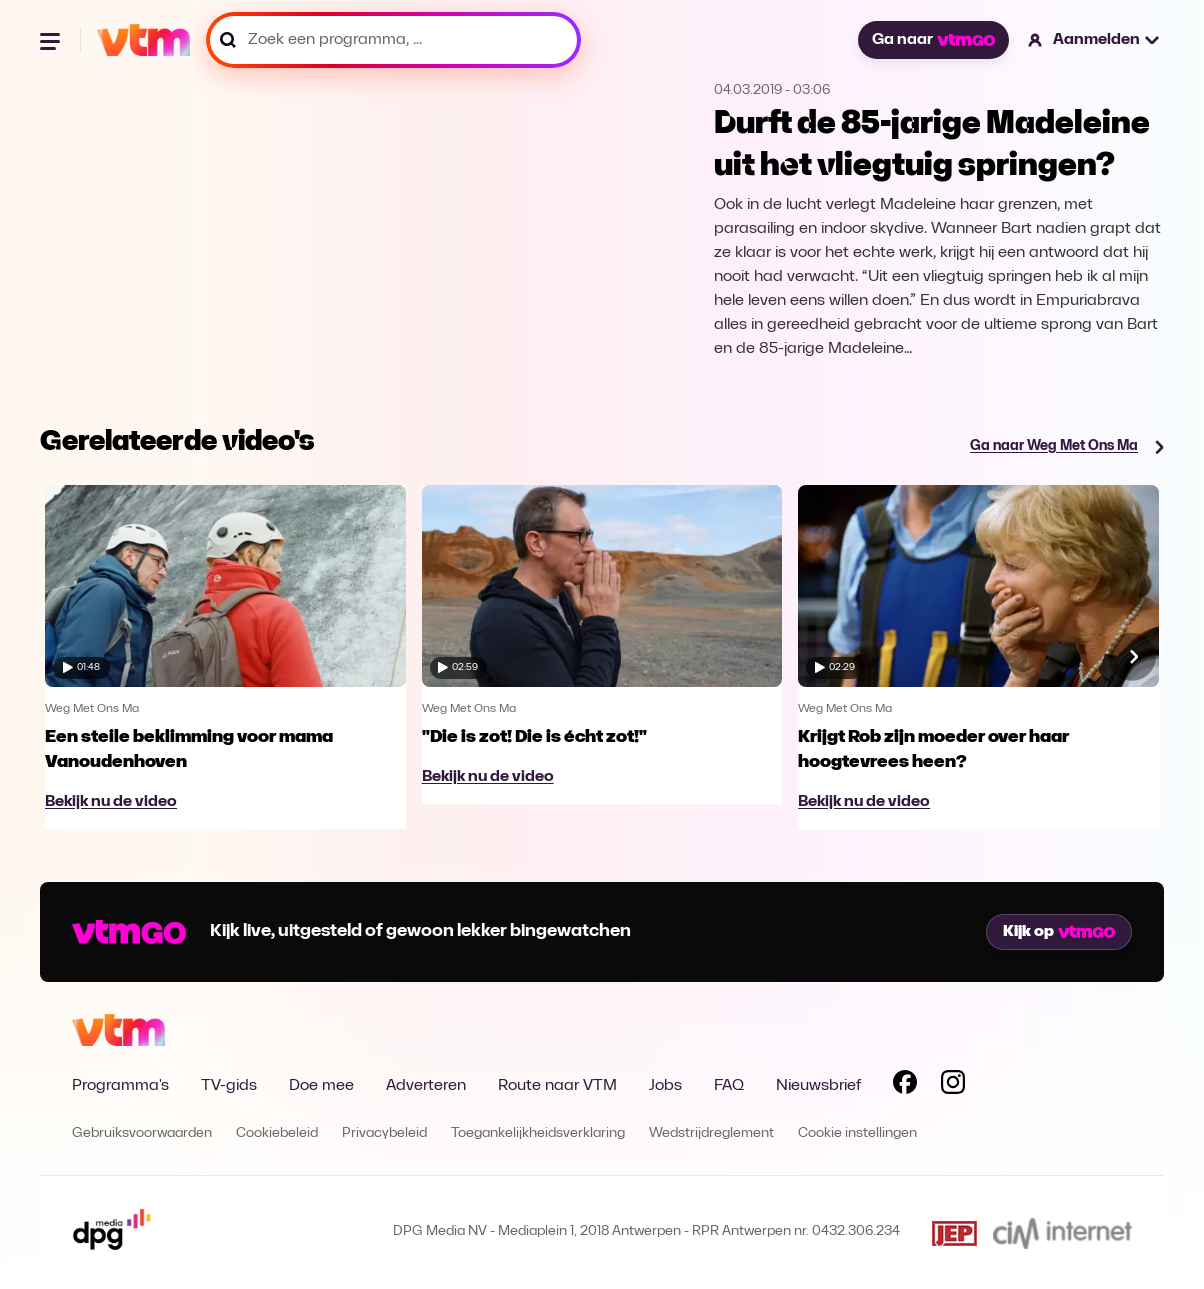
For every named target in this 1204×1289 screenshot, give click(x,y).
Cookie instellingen (857, 1133)
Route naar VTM (557, 1086)
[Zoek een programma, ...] (393, 40)
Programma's (120, 1086)
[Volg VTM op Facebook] (905, 1086)
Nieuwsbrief (818, 1086)
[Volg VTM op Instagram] (953, 1086)
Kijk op (1059, 932)
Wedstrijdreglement (711, 1133)
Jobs (665, 1086)
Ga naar (933, 40)
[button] (1094, 40)
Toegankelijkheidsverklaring (538, 1133)
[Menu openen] (52, 40)
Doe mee (321, 1086)
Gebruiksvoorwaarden (142, 1133)
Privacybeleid (384, 1133)
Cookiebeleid (277, 1133)
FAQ (729, 1086)
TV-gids (229, 1086)
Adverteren (426, 1086)
